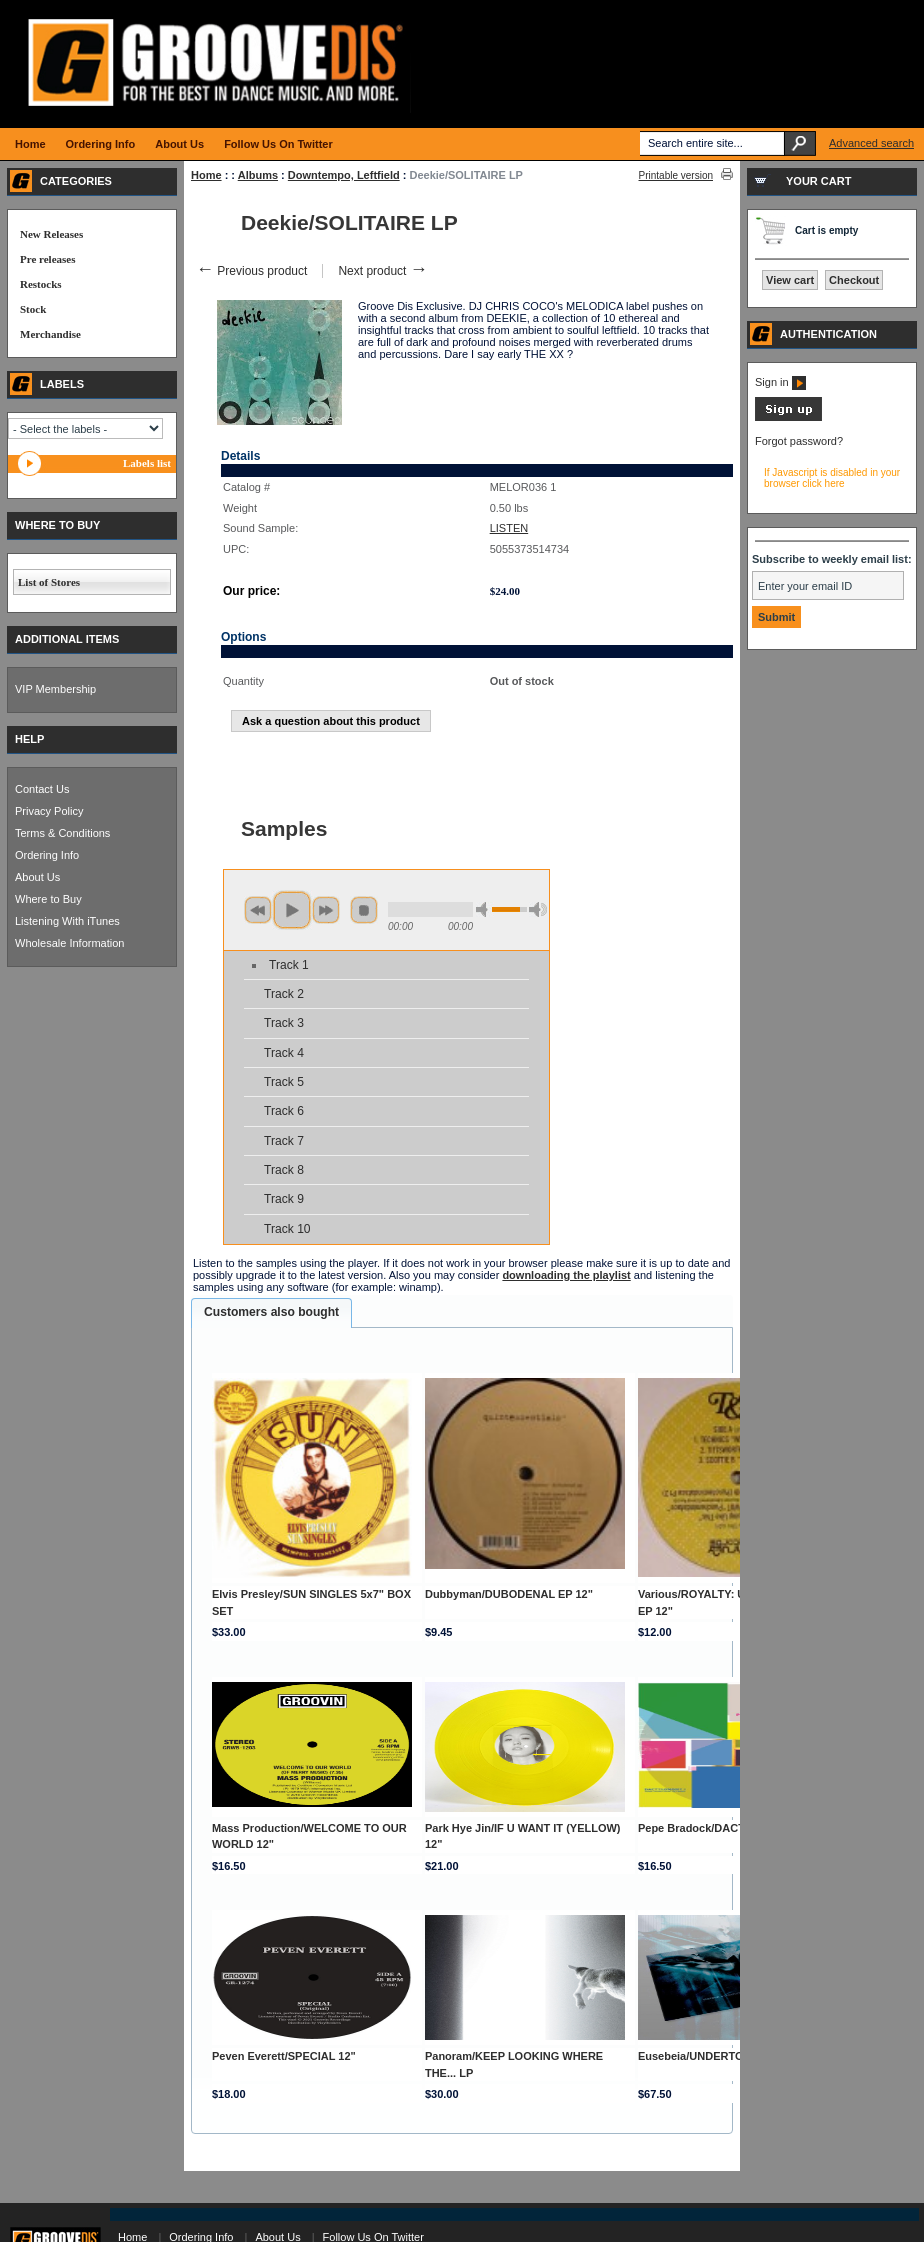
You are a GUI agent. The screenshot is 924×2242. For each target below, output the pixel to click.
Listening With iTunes (67, 921)
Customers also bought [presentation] (271, 1312)
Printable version (676, 175)
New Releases (51, 234)
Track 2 (284, 994)
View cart (790, 280)
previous (258, 910)
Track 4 (284, 1053)
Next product (382, 271)
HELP (29, 739)
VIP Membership (55, 689)
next (326, 910)
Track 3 (284, 1023)
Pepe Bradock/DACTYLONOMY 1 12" (734, 1828)
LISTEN (509, 528)
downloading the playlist (566, 1275)
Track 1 (289, 965)
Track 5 (284, 1082)
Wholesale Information (69, 943)
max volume (538, 909)
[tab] (271, 1313)
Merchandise (50, 334)
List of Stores (49, 582)
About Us (37, 877)
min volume (485, 909)
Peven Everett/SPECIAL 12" (284, 2056)
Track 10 (287, 1229)
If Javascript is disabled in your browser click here (832, 478)
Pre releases (47, 259)
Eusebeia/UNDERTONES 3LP (713, 2056)
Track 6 (284, 1111)
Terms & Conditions (62, 833)
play (292, 910)
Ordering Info (47, 855)
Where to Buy (48, 899)
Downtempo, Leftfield (344, 175)
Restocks (41, 284)
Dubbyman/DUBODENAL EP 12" (509, 1594)
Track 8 (284, 1170)
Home (206, 175)
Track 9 (284, 1199)
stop (364, 910)
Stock (33, 309)
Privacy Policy (49, 811)
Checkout (854, 280)
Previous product (251, 271)
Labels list (147, 463)
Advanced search (871, 143)
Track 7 (284, 1141)
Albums (258, 175)
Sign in (780, 382)
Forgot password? (799, 441)
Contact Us (42, 789)
